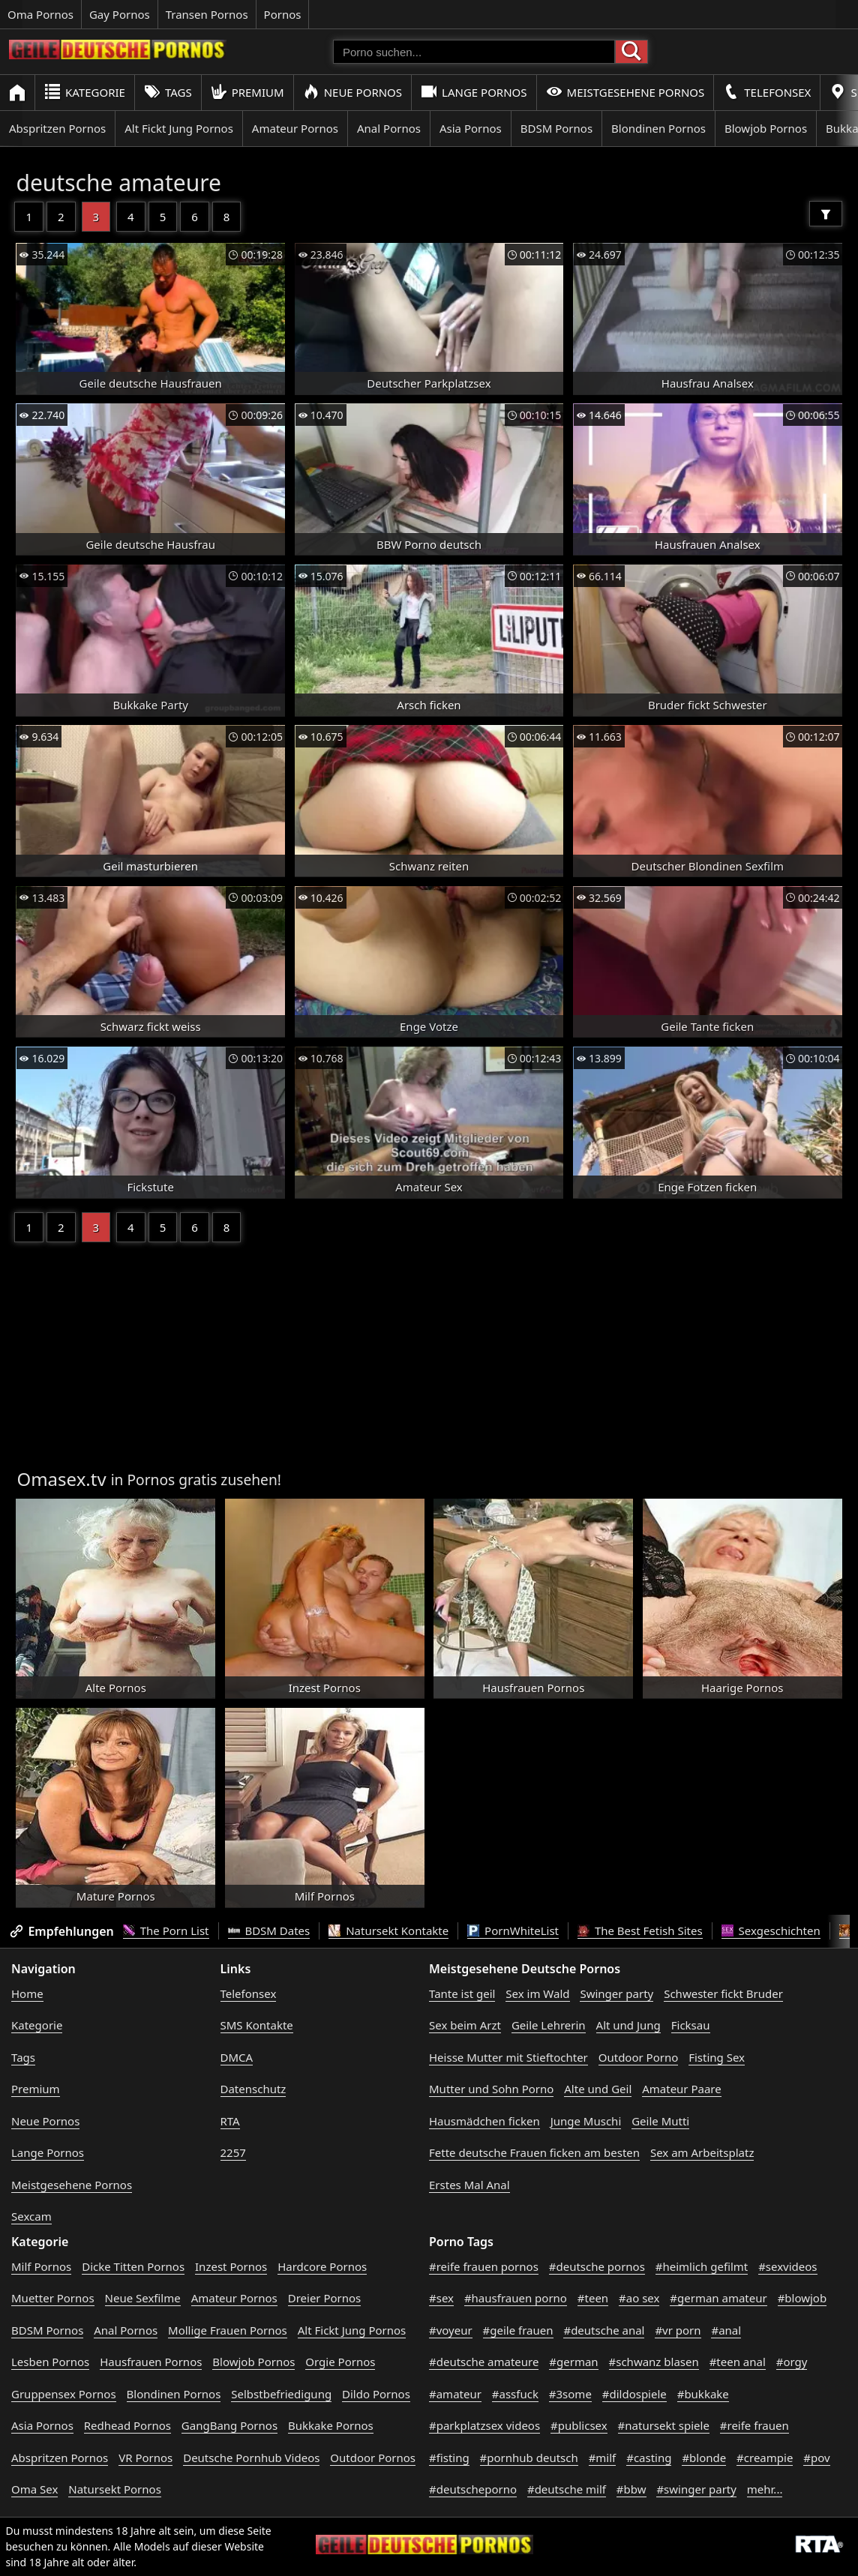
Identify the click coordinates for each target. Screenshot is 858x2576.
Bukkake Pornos (331, 2425)
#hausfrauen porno (515, 2297)
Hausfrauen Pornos (151, 2361)
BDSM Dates (269, 1930)
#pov (816, 2457)
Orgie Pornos (340, 2361)
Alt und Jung (628, 2024)
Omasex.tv (61, 1478)
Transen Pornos (207, 14)
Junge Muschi (586, 2120)
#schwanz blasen (654, 2361)
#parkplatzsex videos (484, 2425)
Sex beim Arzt (465, 2024)
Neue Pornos (352, 92)
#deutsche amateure (483, 2361)
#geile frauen (518, 2330)
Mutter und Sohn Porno (491, 2088)
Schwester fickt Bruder (723, 1993)
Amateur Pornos (295, 128)
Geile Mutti (660, 2120)
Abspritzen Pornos (57, 128)
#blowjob (802, 2297)
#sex (441, 2297)
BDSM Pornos (556, 128)
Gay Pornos (119, 14)
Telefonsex (767, 92)
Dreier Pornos (325, 2297)
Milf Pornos (41, 2266)
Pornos (283, 14)
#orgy (792, 2361)
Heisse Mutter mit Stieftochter (508, 2057)
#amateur (455, 2393)
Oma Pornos (41, 14)
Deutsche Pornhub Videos (251, 2457)
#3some (570, 2393)
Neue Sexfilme (143, 2297)
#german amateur (718, 2297)
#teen (593, 2297)
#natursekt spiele (664, 2425)
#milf (602, 2457)
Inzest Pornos (231, 2266)
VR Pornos (145, 2457)
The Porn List (166, 1930)
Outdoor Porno (638, 2057)
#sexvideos (787, 2266)
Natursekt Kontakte (388, 1930)
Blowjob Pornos (765, 128)
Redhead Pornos (127, 2425)
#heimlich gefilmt (702, 2266)
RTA (230, 2120)
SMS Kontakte (256, 2024)
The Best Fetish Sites (640, 1930)
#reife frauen (754, 2425)
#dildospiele (634, 2393)
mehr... (765, 2489)
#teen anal (738, 2361)
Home (27, 1993)
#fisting (449, 2457)
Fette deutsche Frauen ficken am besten (534, 2152)
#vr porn (677, 2330)
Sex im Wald (537, 1993)
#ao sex (639, 2297)
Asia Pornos (471, 128)
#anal (726, 2330)
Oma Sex (34, 2489)
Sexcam (31, 2216)
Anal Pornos (389, 128)
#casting (648, 2457)
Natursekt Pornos (114, 2489)
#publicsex (579, 2425)
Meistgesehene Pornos (625, 92)
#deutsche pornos (597, 2266)
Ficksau (690, 2024)
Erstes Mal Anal (469, 2184)
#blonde (704, 2457)
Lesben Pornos (50, 2361)
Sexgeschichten (771, 1930)
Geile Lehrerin (549, 2024)
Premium (247, 92)
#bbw (631, 2489)
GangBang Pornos (230, 2425)
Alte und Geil (598, 2088)
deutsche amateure (118, 182)
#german (573, 2361)
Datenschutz (253, 2088)
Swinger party (616, 1993)
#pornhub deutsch (529, 2457)
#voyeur (450, 2330)
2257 (233, 2152)
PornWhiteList (513, 1930)
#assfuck (515, 2393)
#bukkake (703, 2393)
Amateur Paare (682, 2088)
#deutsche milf (566, 2489)
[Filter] (825, 213)
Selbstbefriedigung (281, 2393)
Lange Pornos (473, 92)
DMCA (237, 2057)
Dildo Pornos (376, 2393)
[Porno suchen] (474, 52)
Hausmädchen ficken (484, 2120)
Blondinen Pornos (658, 128)
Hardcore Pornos (322, 2266)
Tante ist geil (462, 1993)
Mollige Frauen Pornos (227, 2330)
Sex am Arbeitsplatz (702, 2152)
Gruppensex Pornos (63, 2393)
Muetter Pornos (52, 2297)
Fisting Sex (716, 2057)
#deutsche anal (603, 2330)
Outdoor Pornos (373, 2457)
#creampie (764, 2457)
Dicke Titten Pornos (133, 2266)
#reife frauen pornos (483, 2266)
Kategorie (84, 92)
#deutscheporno (473, 2489)
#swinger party (696, 2489)
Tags (168, 92)
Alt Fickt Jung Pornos (178, 128)
